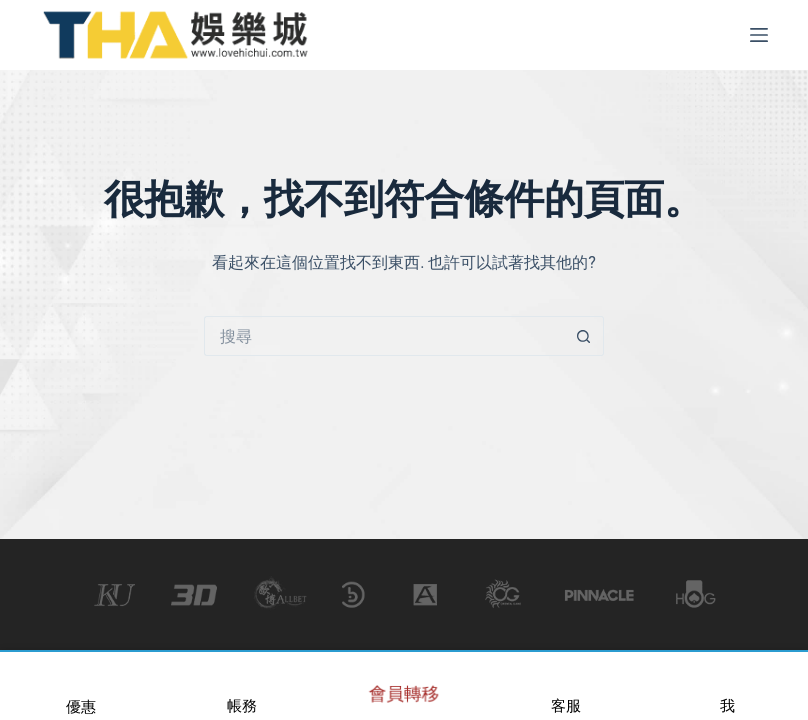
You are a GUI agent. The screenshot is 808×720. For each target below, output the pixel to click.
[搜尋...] (384, 336)
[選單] (759, 35)
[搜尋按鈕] (584, 336)
